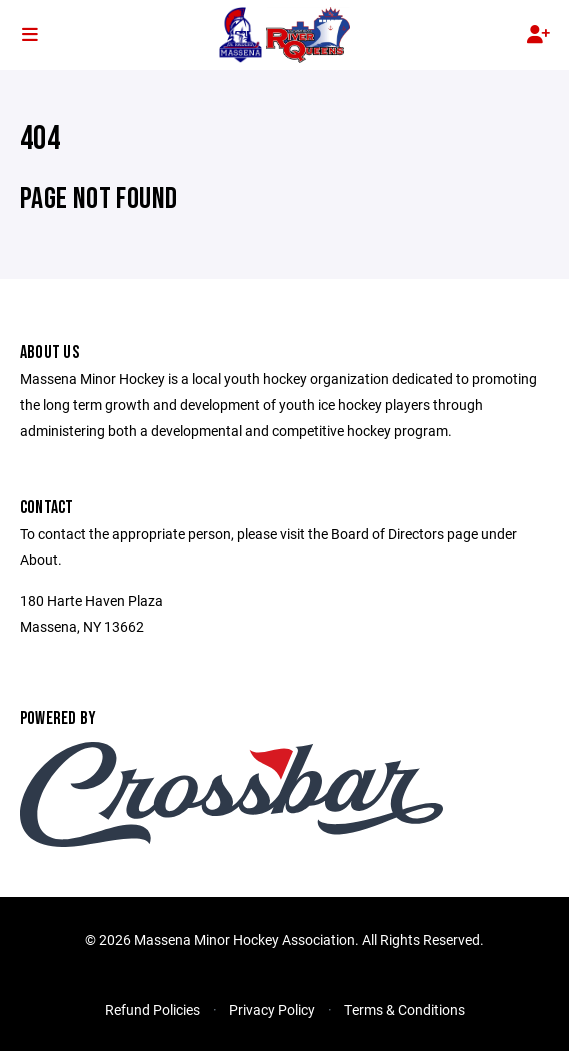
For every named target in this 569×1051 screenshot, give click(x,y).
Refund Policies (152, 1009)
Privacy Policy (272, 1009)
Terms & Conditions (404, 1009)
